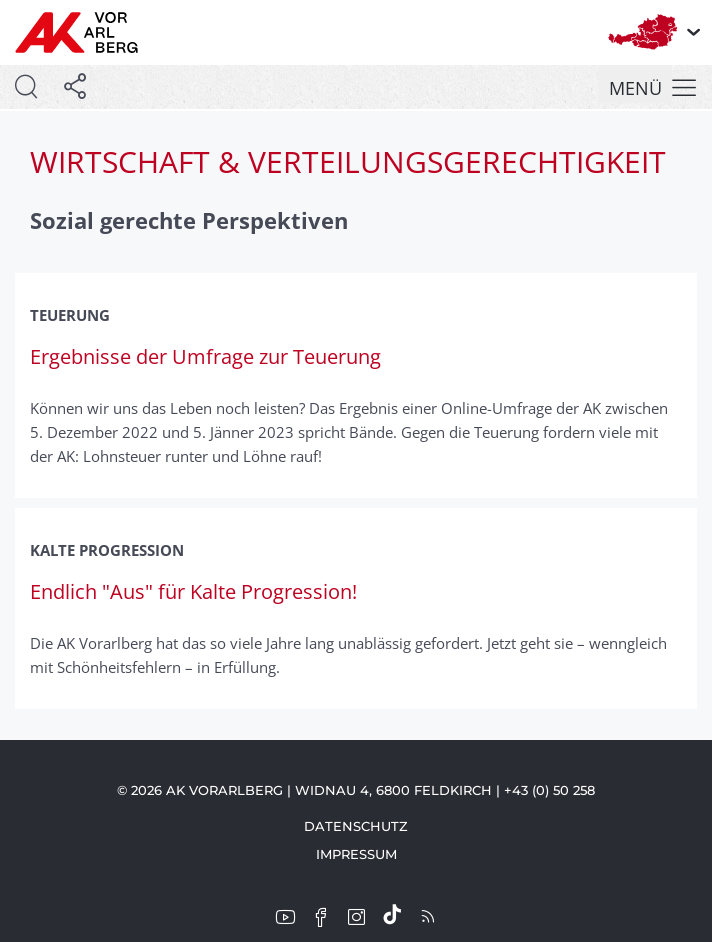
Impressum (356, 854)
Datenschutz (356, 826)
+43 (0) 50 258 (549, 790)
